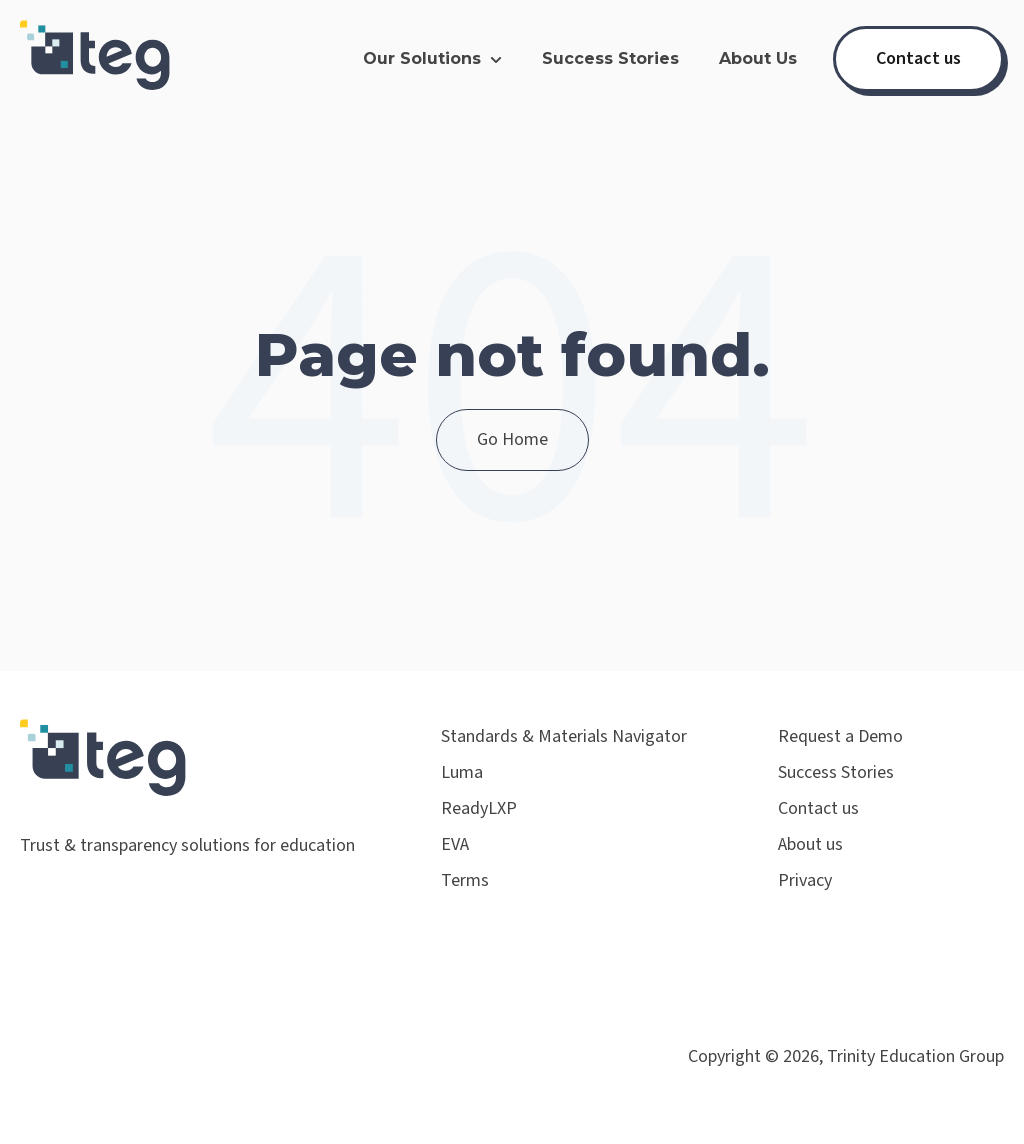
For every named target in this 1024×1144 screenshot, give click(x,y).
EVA (455, 844)
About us (810, 844)
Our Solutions (422, 58)
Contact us (918, 58)
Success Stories (610, 58)
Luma (462, 772)
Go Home (512, 439)
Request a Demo (840, 736)
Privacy (805, 880)
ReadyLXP (479, 808)
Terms (465, 880)
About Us (758, 58)
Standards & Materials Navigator (564, 736)
